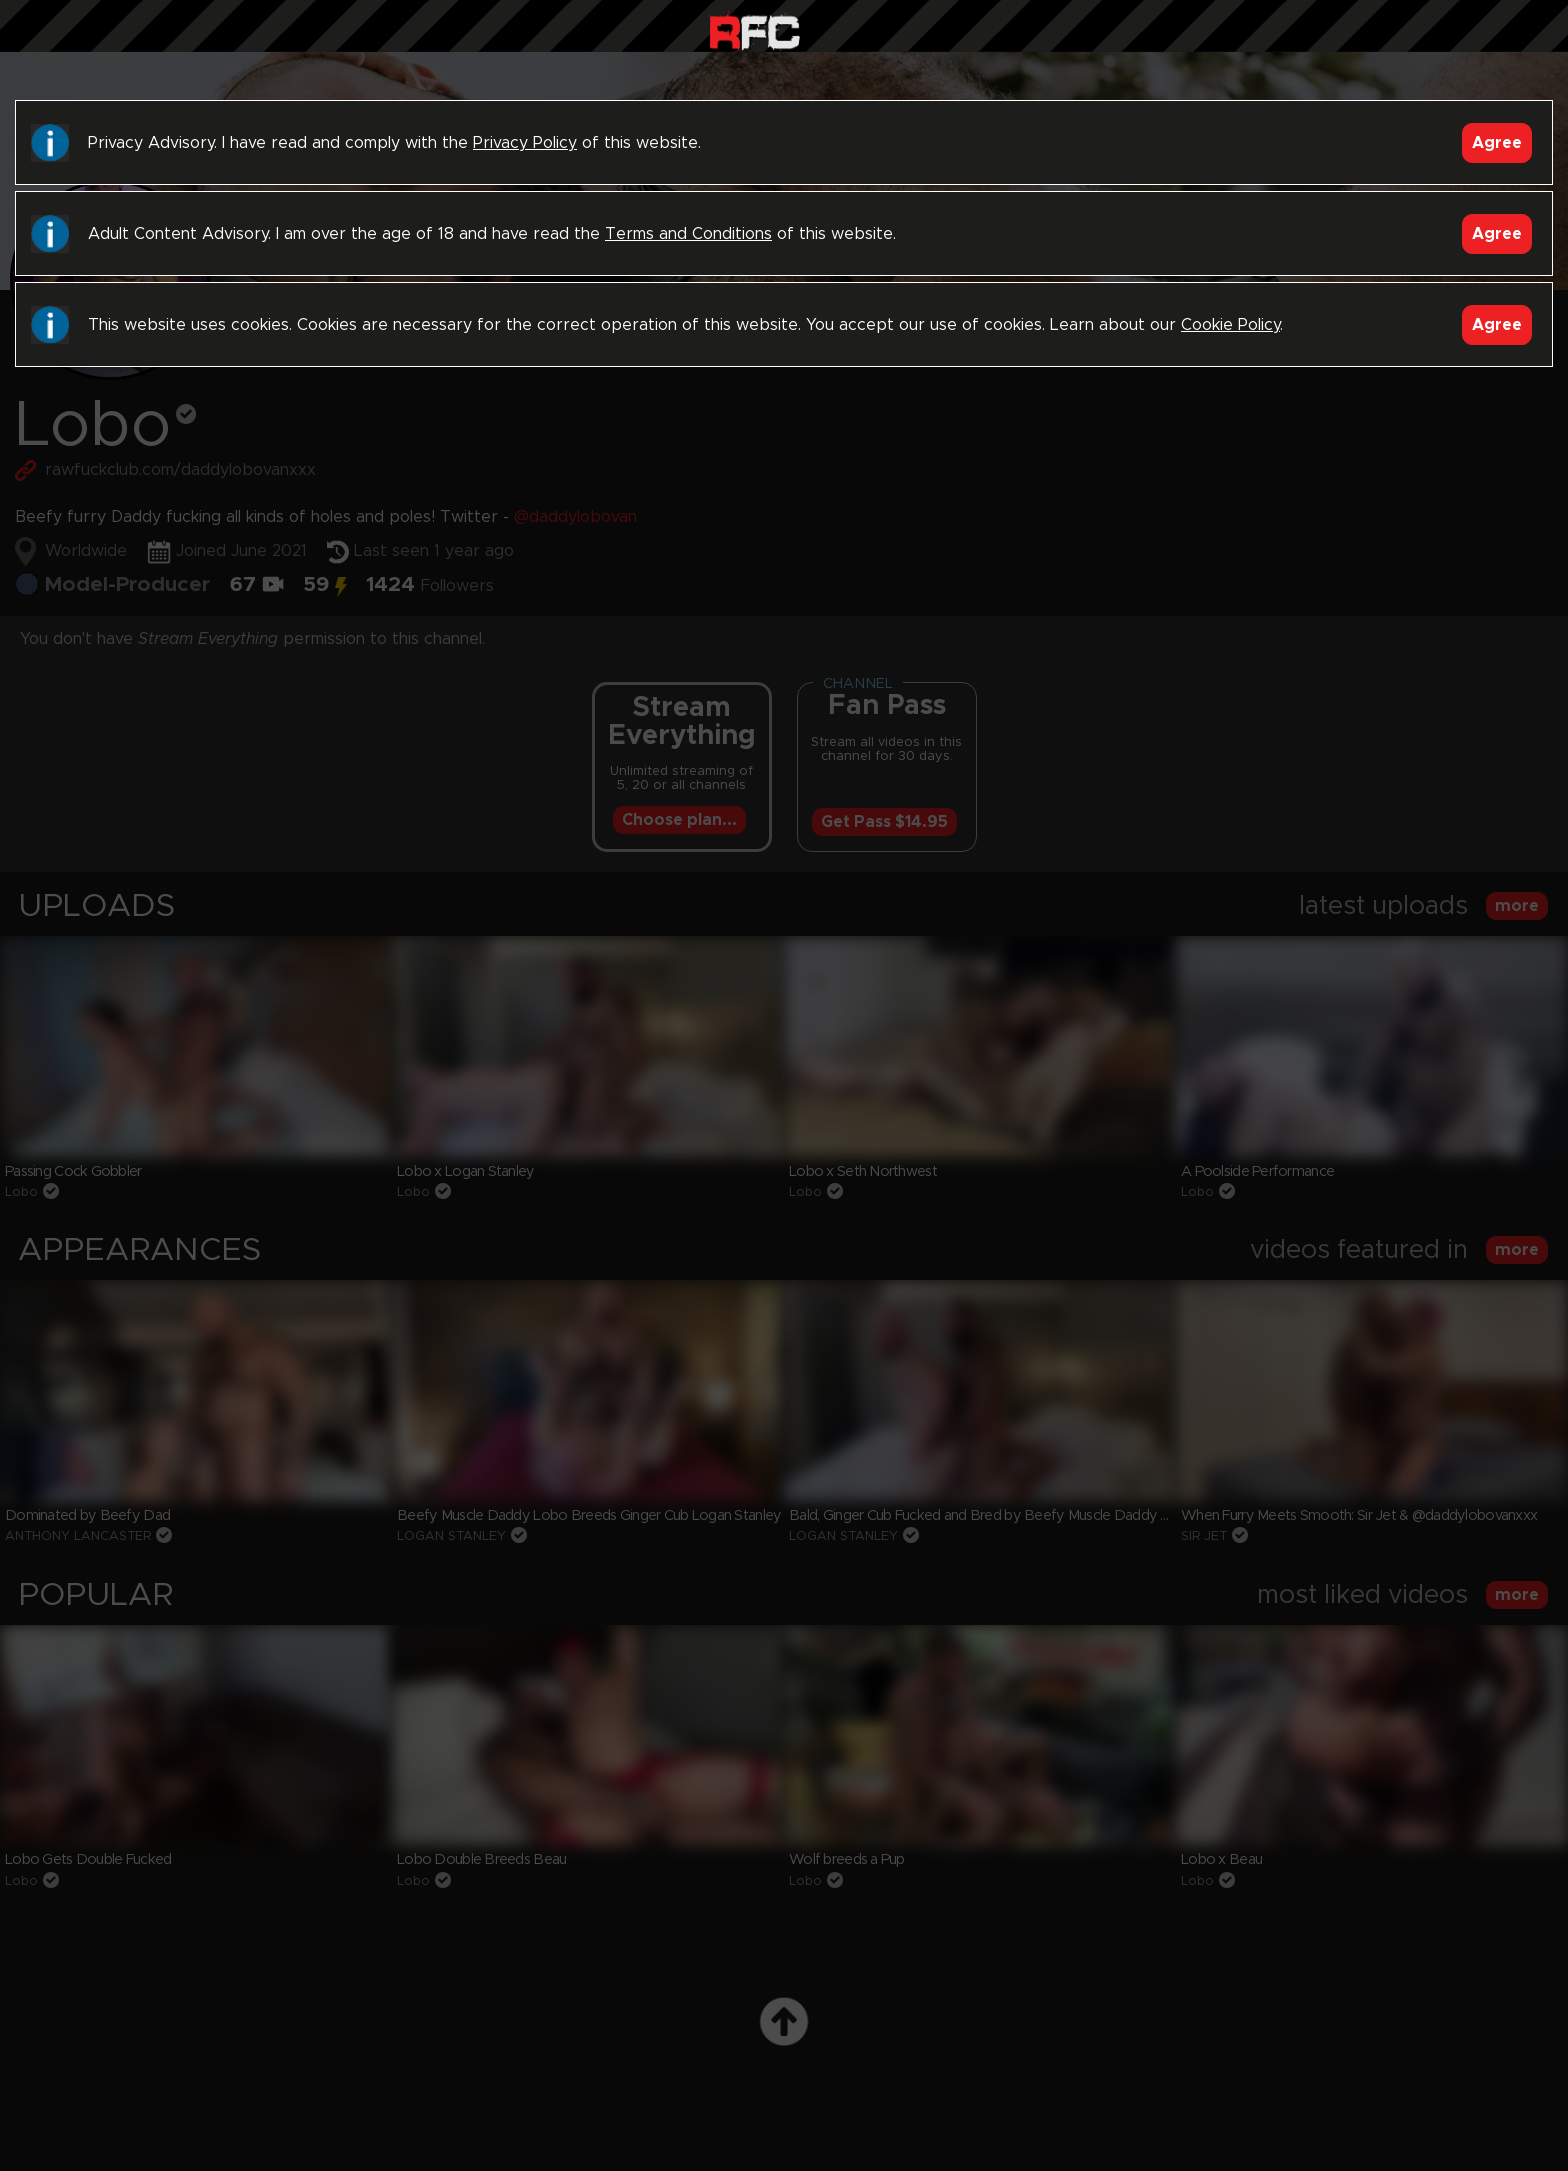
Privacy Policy (525, 143)
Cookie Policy (1230, 325)
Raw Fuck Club (754, 30)
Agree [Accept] (1497, 143)
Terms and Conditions (688, 234)
